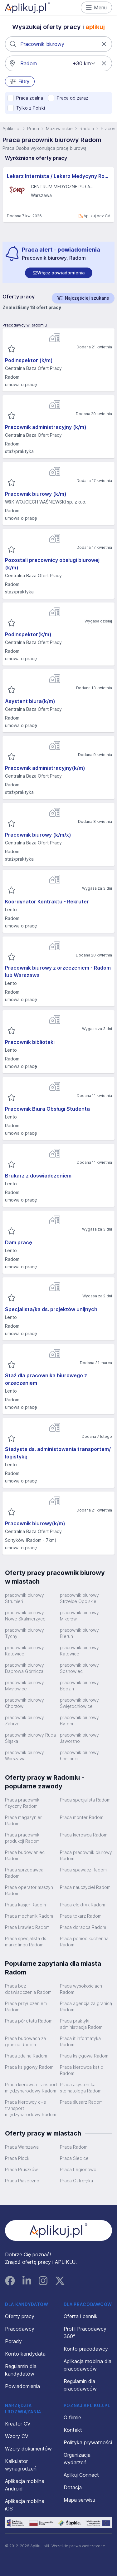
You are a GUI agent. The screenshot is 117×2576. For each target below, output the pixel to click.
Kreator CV (18, 2424)
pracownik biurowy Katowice (24, 1650)
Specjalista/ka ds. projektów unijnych (51, 1309)
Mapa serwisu (79, 2500)
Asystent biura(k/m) (30, 701)
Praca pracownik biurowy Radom (86, 1855)
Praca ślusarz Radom (81, 2102)
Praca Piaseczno (22, 2180)
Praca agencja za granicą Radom (86, 2006)
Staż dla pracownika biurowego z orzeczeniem (46, 1379)
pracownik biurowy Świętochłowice (79, 1703)
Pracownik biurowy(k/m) (35, 1523)
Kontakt (73, 2430)
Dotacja (73, 2487)
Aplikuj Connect (81, 2475)
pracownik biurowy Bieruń (79, 1633)
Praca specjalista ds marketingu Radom (25, 1941)
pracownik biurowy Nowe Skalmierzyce (25, 1615)
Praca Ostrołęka (76, 2180)
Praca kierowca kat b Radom (81, 2070)
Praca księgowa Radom (84, 2055)
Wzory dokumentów (28, 2449)
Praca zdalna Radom (26, 2055)
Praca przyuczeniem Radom (26, 2006)
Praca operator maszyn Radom (29, 1890)
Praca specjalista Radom (85, 1799)
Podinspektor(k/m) (28, 634)
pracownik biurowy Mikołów (79, 1615)
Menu (96, 7)
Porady (13, 2341)
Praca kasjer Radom (25, 1904)
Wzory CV (16, 2436)
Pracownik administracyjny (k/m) (45, 427)
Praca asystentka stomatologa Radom (80, 2087)
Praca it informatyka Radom (80, 2041)
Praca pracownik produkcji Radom (22, 1838)
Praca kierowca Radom (83, 1834)
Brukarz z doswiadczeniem (38, 1175)
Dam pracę (18, 1242)
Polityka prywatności (88, 2442)
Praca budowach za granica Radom (25, 2041)
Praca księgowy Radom (29, 2067)
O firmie (72, 2417)
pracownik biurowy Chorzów (24, 1703)
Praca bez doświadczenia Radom (28, 1989)
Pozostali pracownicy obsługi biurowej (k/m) (52, 564)
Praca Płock (17, 2158)
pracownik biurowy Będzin (79, 1685)
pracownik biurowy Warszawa (24, 1755)
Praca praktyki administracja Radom (81, 2024)
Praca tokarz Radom (80, 1916)
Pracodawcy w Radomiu (24, 325)
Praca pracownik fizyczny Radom (22, 1803)
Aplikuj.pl (11, 128)
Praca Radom (73, 2147)
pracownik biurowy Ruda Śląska (30, 1738)
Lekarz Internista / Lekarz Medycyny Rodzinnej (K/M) (58, 176)
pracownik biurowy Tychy (24, 1633)
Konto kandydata (25, 2354)
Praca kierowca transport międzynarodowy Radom (31, 2087)
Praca (33, 128)
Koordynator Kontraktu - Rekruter (47, 901)
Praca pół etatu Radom (28, 2020)
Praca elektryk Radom (82, 1904)
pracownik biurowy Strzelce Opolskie (79, 1598)
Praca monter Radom (81, 1817)
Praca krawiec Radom (27, 1927)
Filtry (19, 81)
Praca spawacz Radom (83, 1869)
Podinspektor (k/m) (29, 360)
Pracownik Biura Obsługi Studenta (47, 1109)
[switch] (58, 273)
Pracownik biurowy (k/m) (35, 494)
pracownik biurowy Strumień (24, 1598)
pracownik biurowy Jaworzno (79, 1738)
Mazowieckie (59, 128)
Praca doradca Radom (83, 1927)
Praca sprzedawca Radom (24, 1873)
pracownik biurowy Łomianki (79, 1755)
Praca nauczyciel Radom (85, 1887)
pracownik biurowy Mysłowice (24, 1685)
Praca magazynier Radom (23, 1820)
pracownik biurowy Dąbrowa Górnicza (24, 1668)
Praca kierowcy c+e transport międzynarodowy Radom (30, 2108)
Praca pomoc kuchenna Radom (84, 1941)
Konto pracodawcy (86, 2349)
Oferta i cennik (81, 2316)
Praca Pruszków (21, 2169)
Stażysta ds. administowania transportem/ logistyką (58, 1453)
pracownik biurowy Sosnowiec (79, 1668)
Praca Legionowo (78, 2169)
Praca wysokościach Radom (81, 1989)
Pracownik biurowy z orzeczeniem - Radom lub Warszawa (58, 971)
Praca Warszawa (22, 2147)
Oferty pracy (19, 2316)
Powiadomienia (22, 2386)
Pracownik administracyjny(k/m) (45, 768)
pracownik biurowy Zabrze (24, 1720)
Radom (87, 128)
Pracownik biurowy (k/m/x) (38, 835)
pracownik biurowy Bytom (79, 1720)
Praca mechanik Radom (29, 1916)
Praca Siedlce (74, 2158)
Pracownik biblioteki (30, 1042)
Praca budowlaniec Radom (25, 1855)
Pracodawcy (19, 2329)
